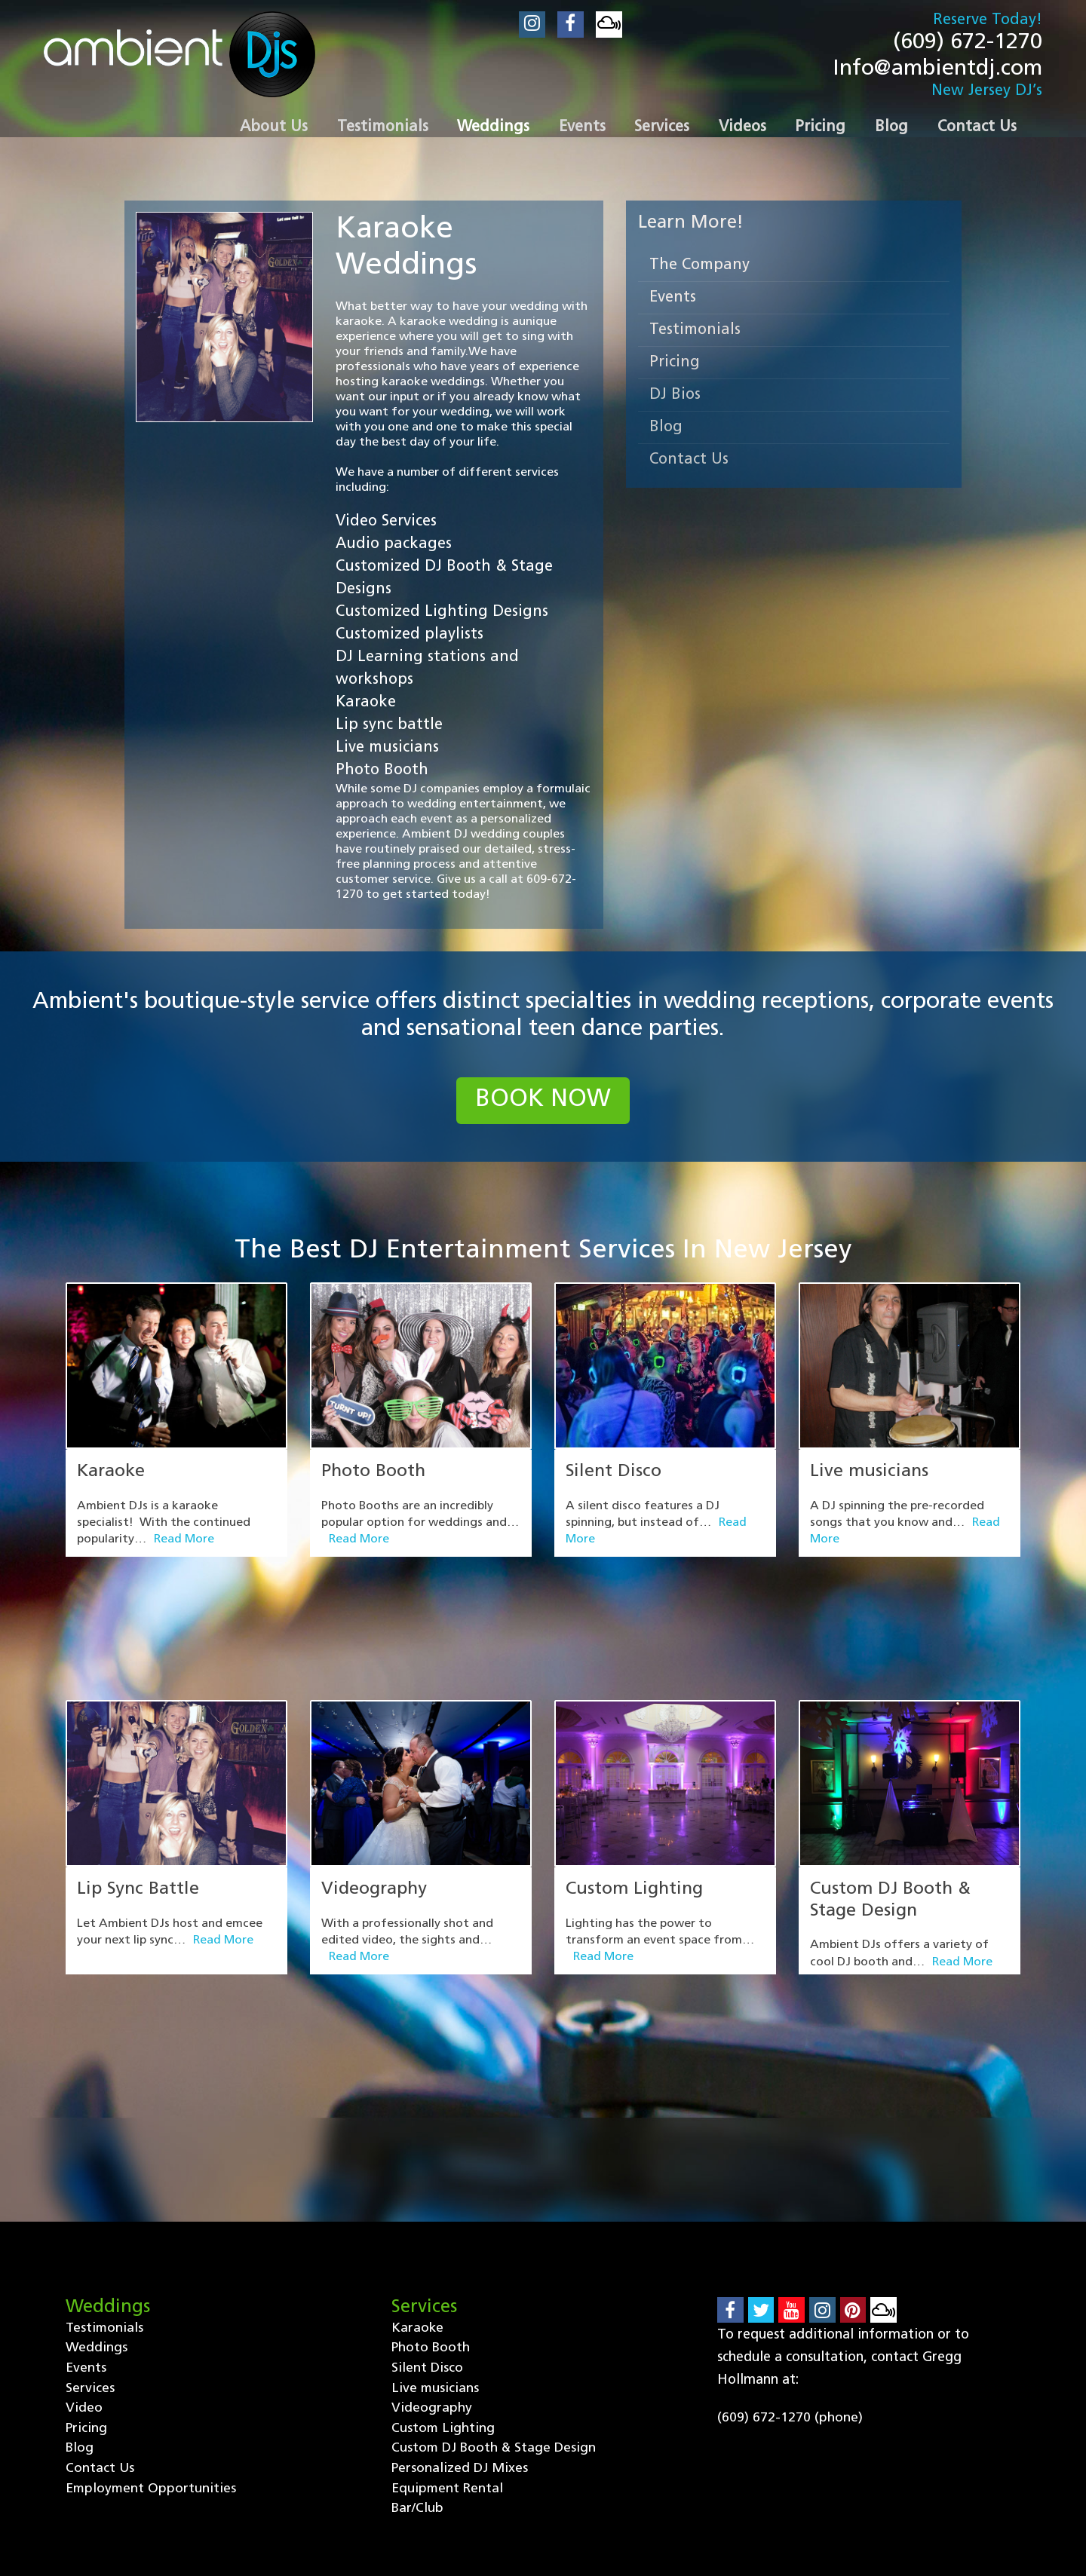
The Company (699, 269)
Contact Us (689, 463)
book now (543, 1104)
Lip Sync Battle (139, 1804)
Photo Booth (376, 1477)
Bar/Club (417, 2336)
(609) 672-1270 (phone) (790, 2243)
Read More (184, 1545)
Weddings (96, 2173)
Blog (666, 431)
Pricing (674, 366)
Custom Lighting (636, 1804)
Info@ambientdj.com (934, 71)
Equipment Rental (448, 2315)
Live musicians (869, 1477)
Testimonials (695, 334)
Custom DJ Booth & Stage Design (494, 2275)
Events (672, 301)
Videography (376, 1804)
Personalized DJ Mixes (460, 2295)
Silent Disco (615, 1477)
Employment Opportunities (152, 2315)
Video (84, 2234)
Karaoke (112, 1477)
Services (90, 2214)
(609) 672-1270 (963, 43)
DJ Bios (675, 398)
